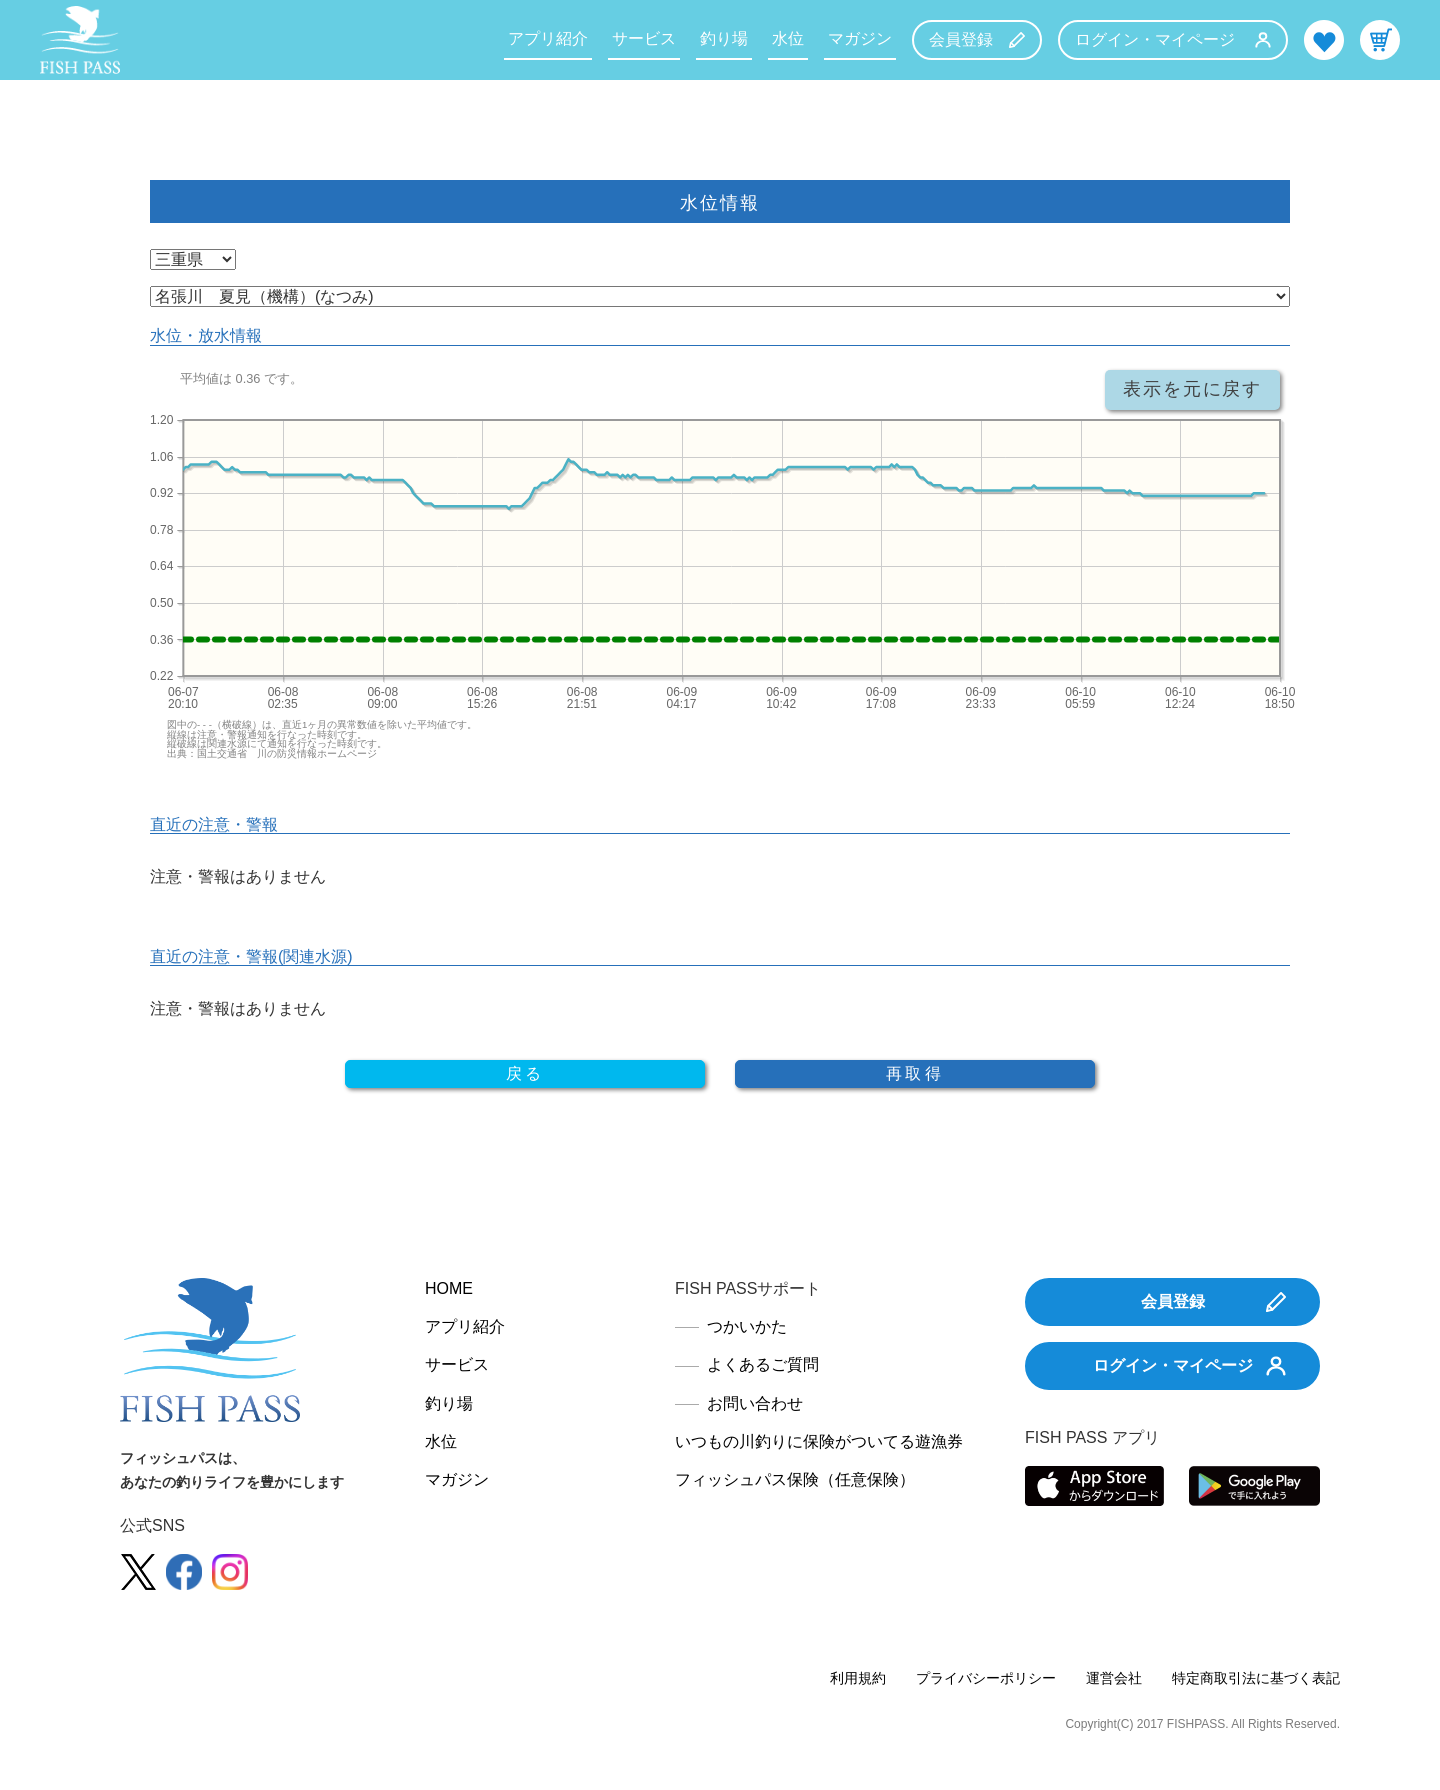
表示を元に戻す (1192, 389)
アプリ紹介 (548, 38)
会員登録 (977, 39)
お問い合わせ (755, 1403)
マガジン (860, 38)
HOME (449, 1288)
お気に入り (1324, 40)
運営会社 (1114, 1678)
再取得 (915, 1073)
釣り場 (724, 38)
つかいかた (747, 1326)
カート (1380, 40)
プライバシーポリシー (986, 1678)
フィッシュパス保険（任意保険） (795, 1479)
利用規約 (858, 1678)
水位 (788, 38)
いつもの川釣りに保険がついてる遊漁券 (819, 1441)
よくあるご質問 (763, 1364)
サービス (644, 38)
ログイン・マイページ (1173, 39)
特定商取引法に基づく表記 (1256, 1678)
